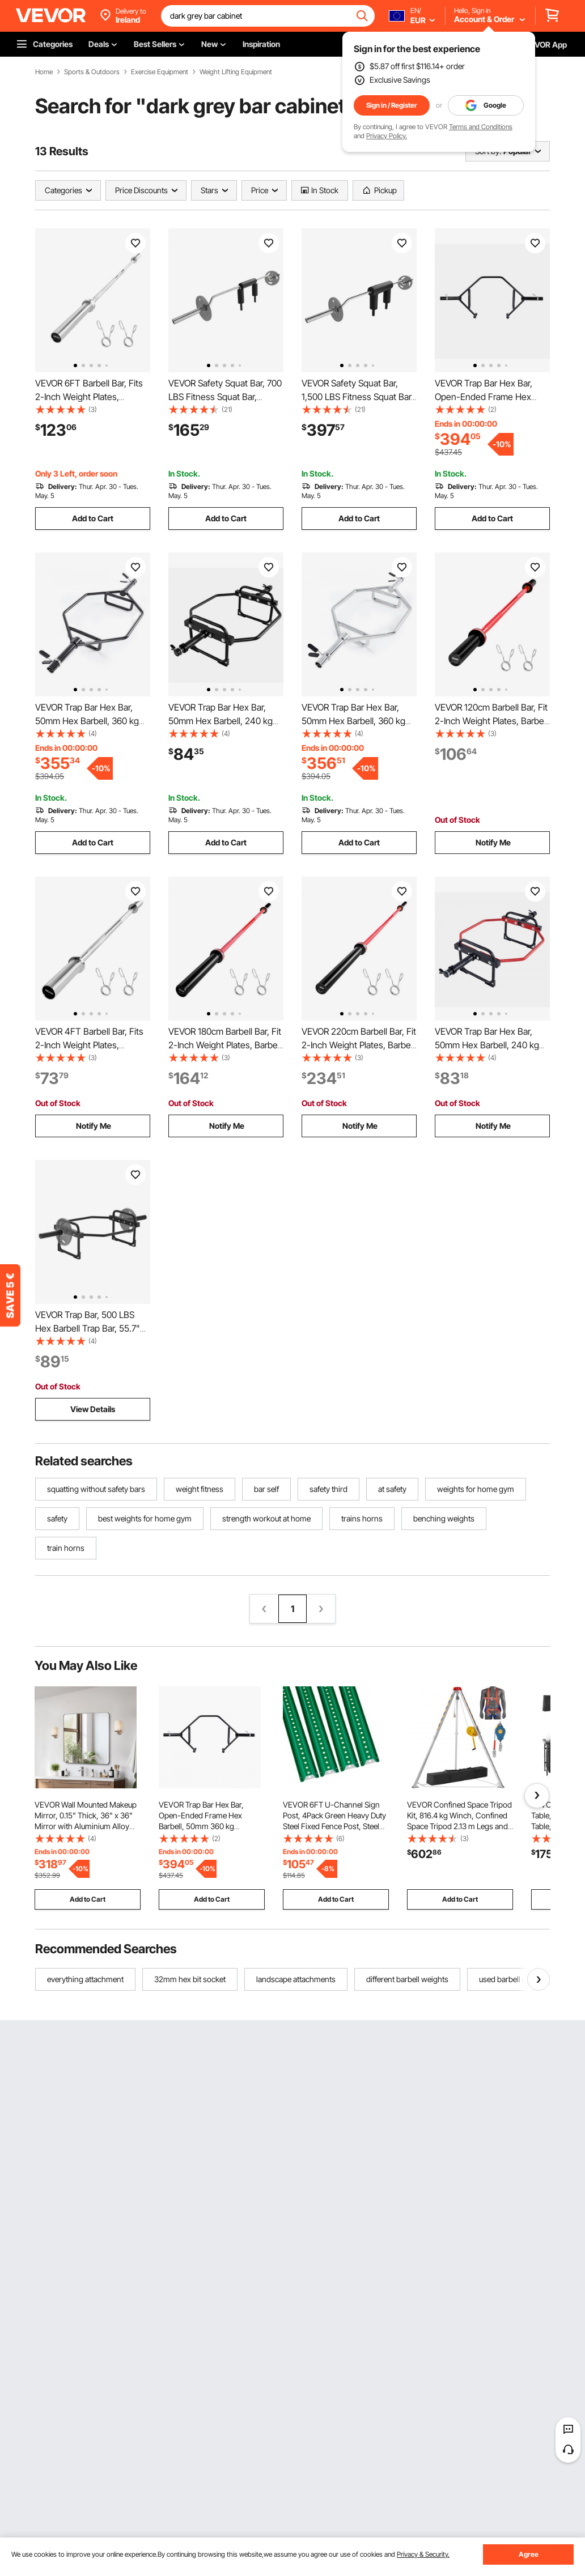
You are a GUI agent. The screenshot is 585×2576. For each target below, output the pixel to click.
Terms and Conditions (480, 126)
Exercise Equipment (159, 72)
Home (44, 72)
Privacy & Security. (423, 2554)
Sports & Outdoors (92, 72)
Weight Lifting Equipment (236, 72)
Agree (529, 2554)
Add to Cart (92, 518)
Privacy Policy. (386, 135)
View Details (92, 1409)
